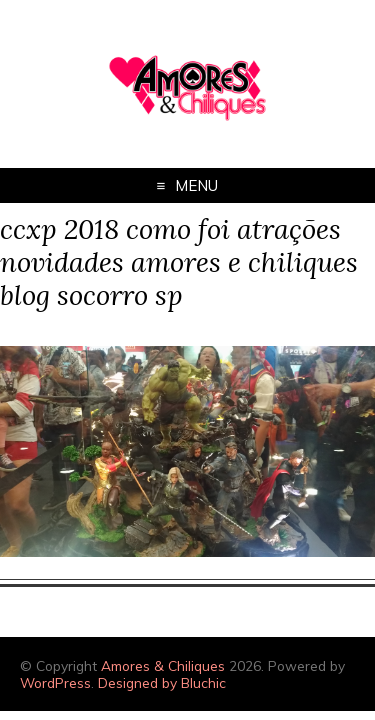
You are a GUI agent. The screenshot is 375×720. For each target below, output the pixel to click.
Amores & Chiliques (163, 665)
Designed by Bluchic (162, 682)
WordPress (55, 682)
